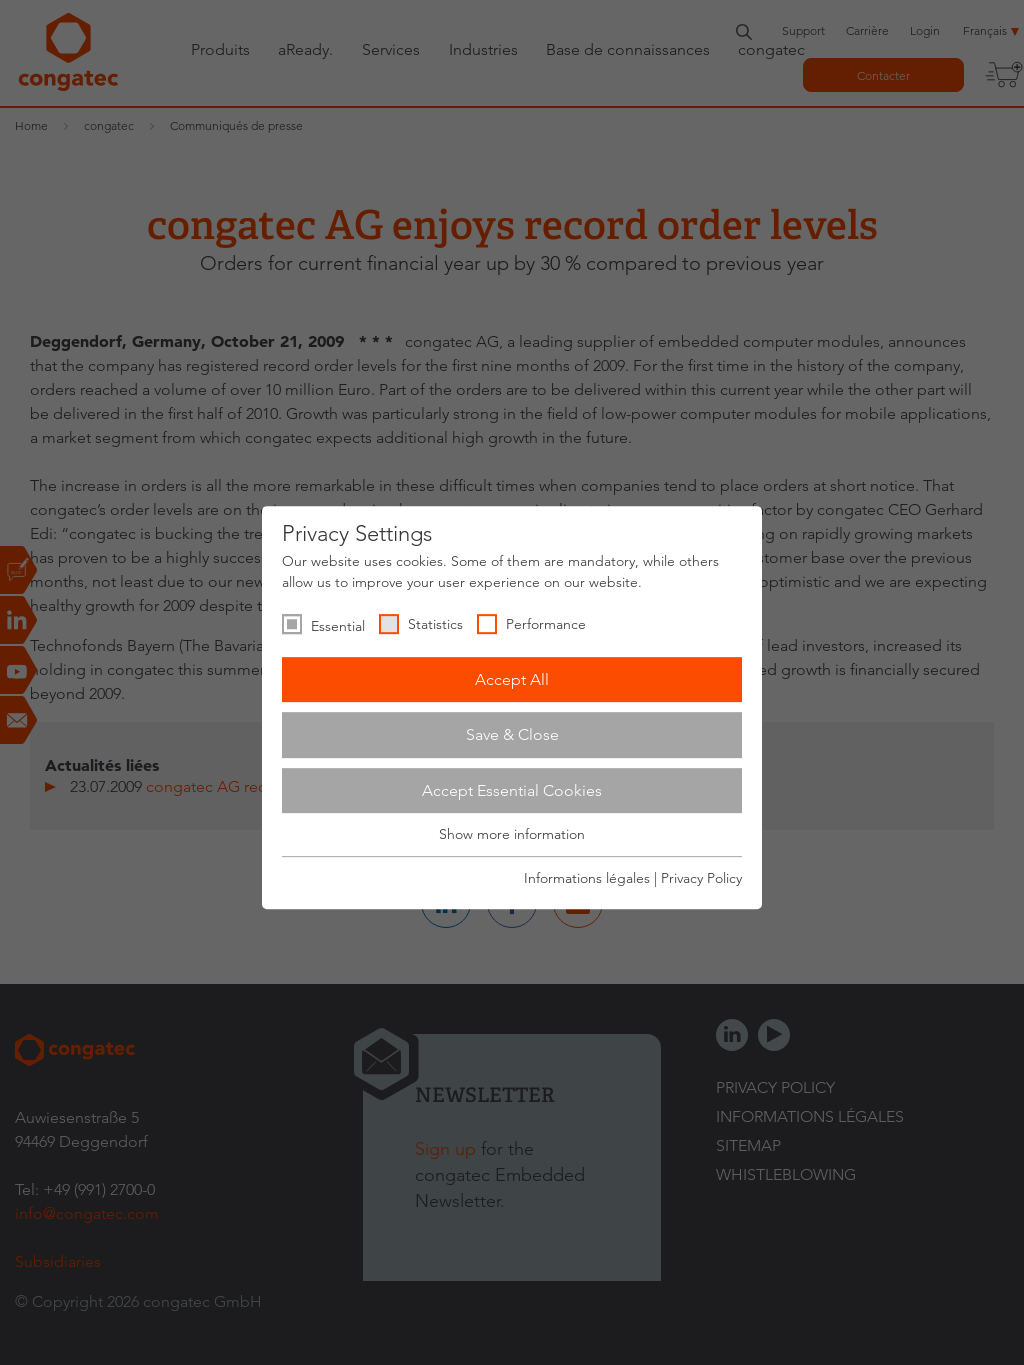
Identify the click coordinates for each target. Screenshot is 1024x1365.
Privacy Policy (701, 878)
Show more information (512, 835)
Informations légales (587, 878)
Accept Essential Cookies (512, 790)
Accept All (512, 679)
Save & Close (512, 734)
